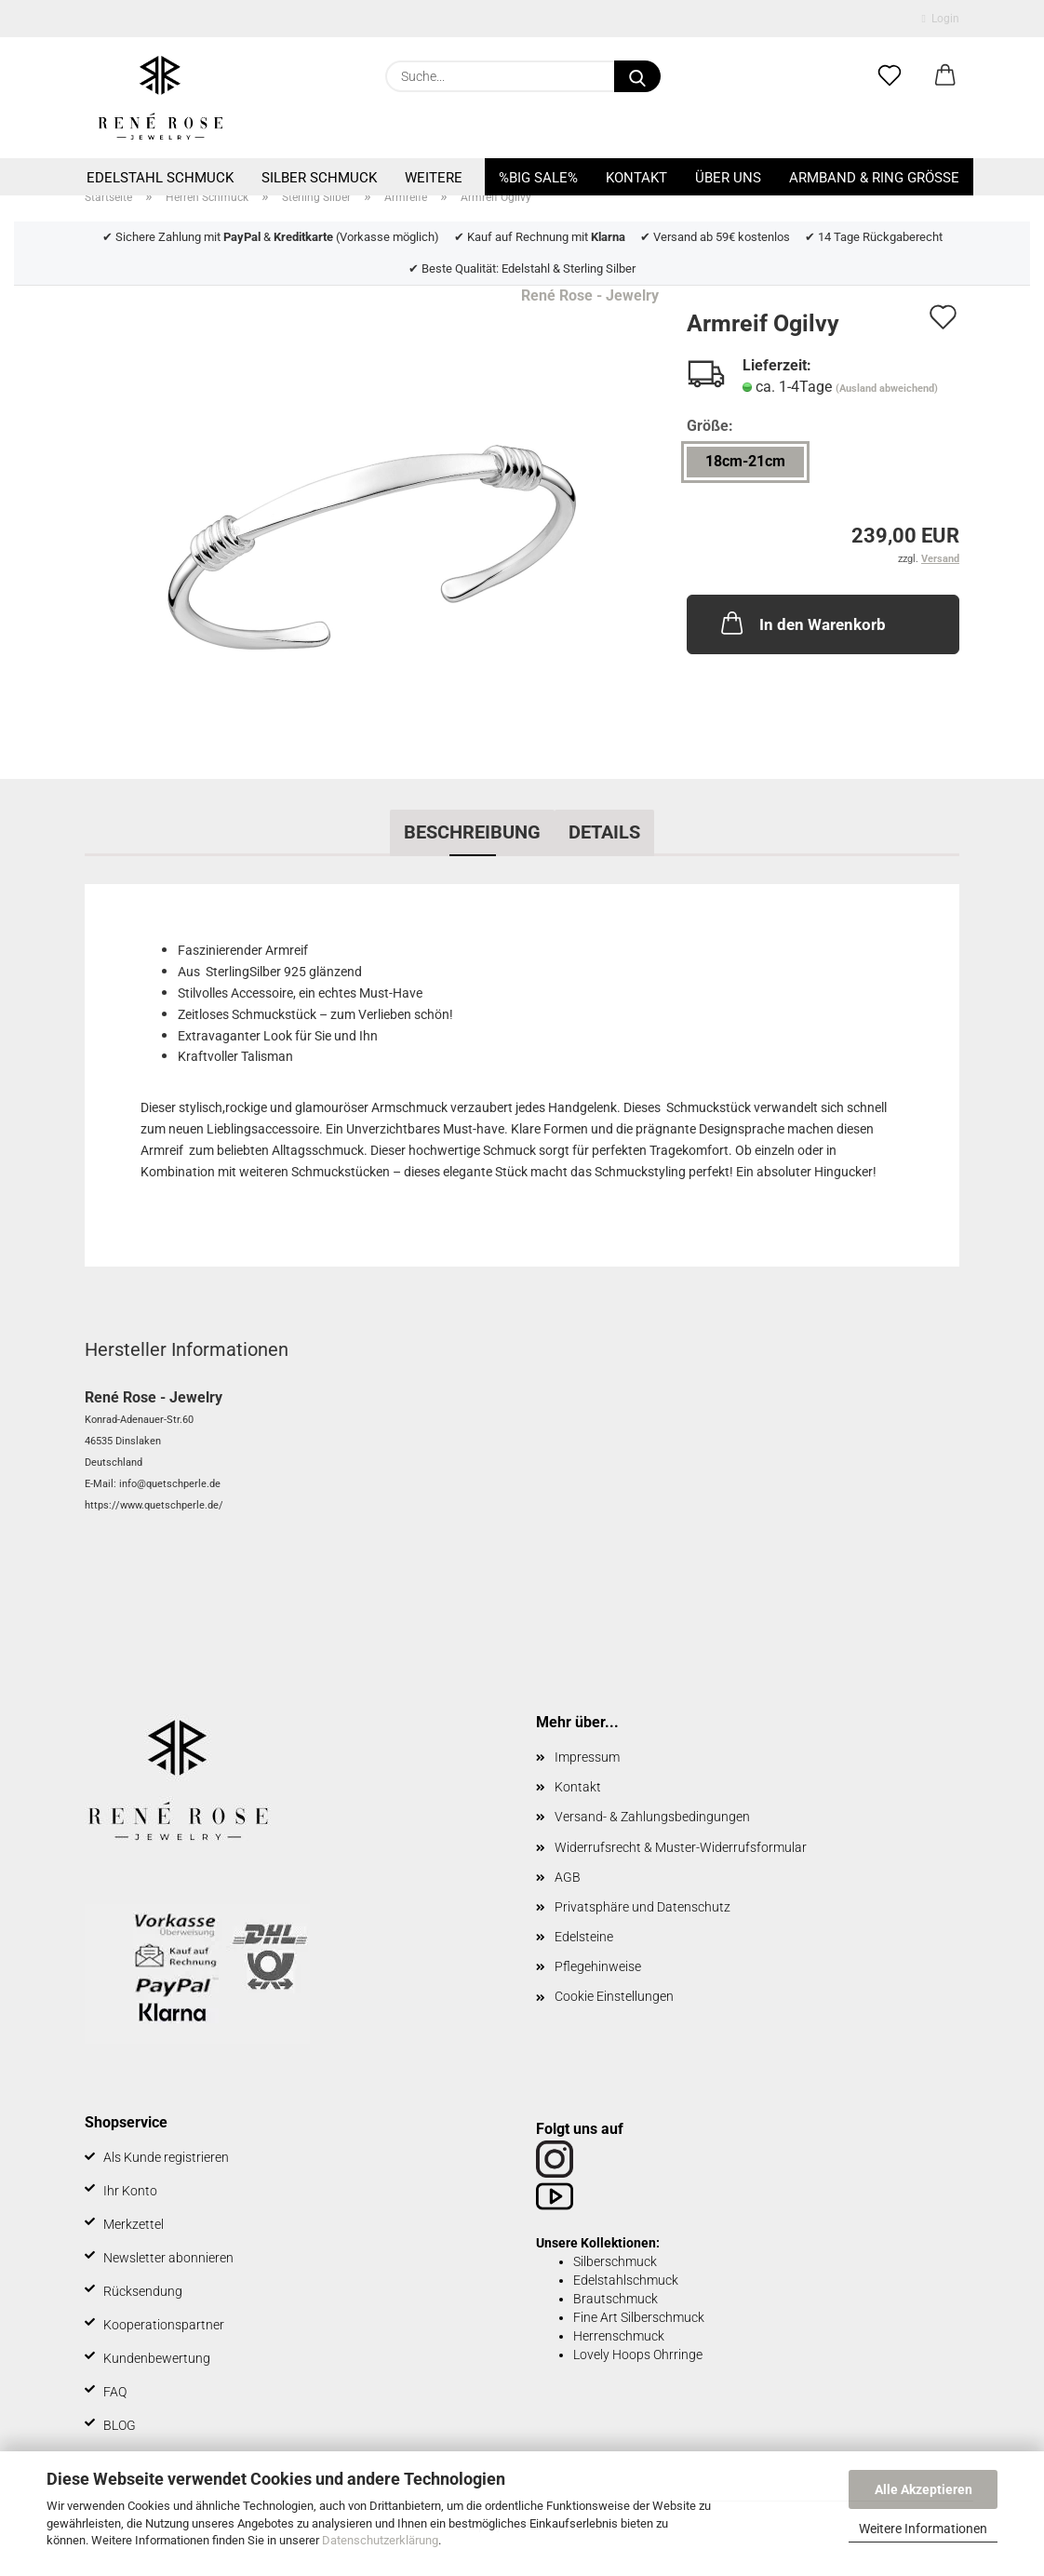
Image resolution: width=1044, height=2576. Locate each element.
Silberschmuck (615, 2261)
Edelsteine (584, 1936)
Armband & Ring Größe (874, 177)
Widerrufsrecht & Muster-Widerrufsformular (681, 1847)
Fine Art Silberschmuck (638, 2317)
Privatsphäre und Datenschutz (642, 1906)
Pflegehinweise (598, 1966)
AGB (568, 1877)
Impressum (587, 1757)
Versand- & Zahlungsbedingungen (652, 1816)
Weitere (433, 177)
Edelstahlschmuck (625, 2280)
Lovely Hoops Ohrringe (638, 2354)
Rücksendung (142, 2291)
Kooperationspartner (163, 2324)
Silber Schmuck (319, 177)
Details (604, 832)
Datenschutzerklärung (380, 2540)
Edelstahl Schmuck (160, 177)
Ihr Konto (130, 2190)
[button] (945, 76)
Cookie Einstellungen (614, 1996)
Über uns (728, 177)
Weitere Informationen (923, 2528)
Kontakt (636, 177)
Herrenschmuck (618, 2335)
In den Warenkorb (801, 622)
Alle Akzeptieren (923, 2489)
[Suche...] (637, 76)
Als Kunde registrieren (166, 2157)
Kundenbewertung (156, 2358)
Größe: (710, 426)
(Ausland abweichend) (887, 388)
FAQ (115, 2391)
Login (940, 18)
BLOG (119, 2425)
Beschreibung (472, 832)
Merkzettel (133, 2224)
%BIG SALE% (538, 177)
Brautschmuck (615, 2298)
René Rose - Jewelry (590, 295)
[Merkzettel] (889, 76)
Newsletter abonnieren (168, 2257)
